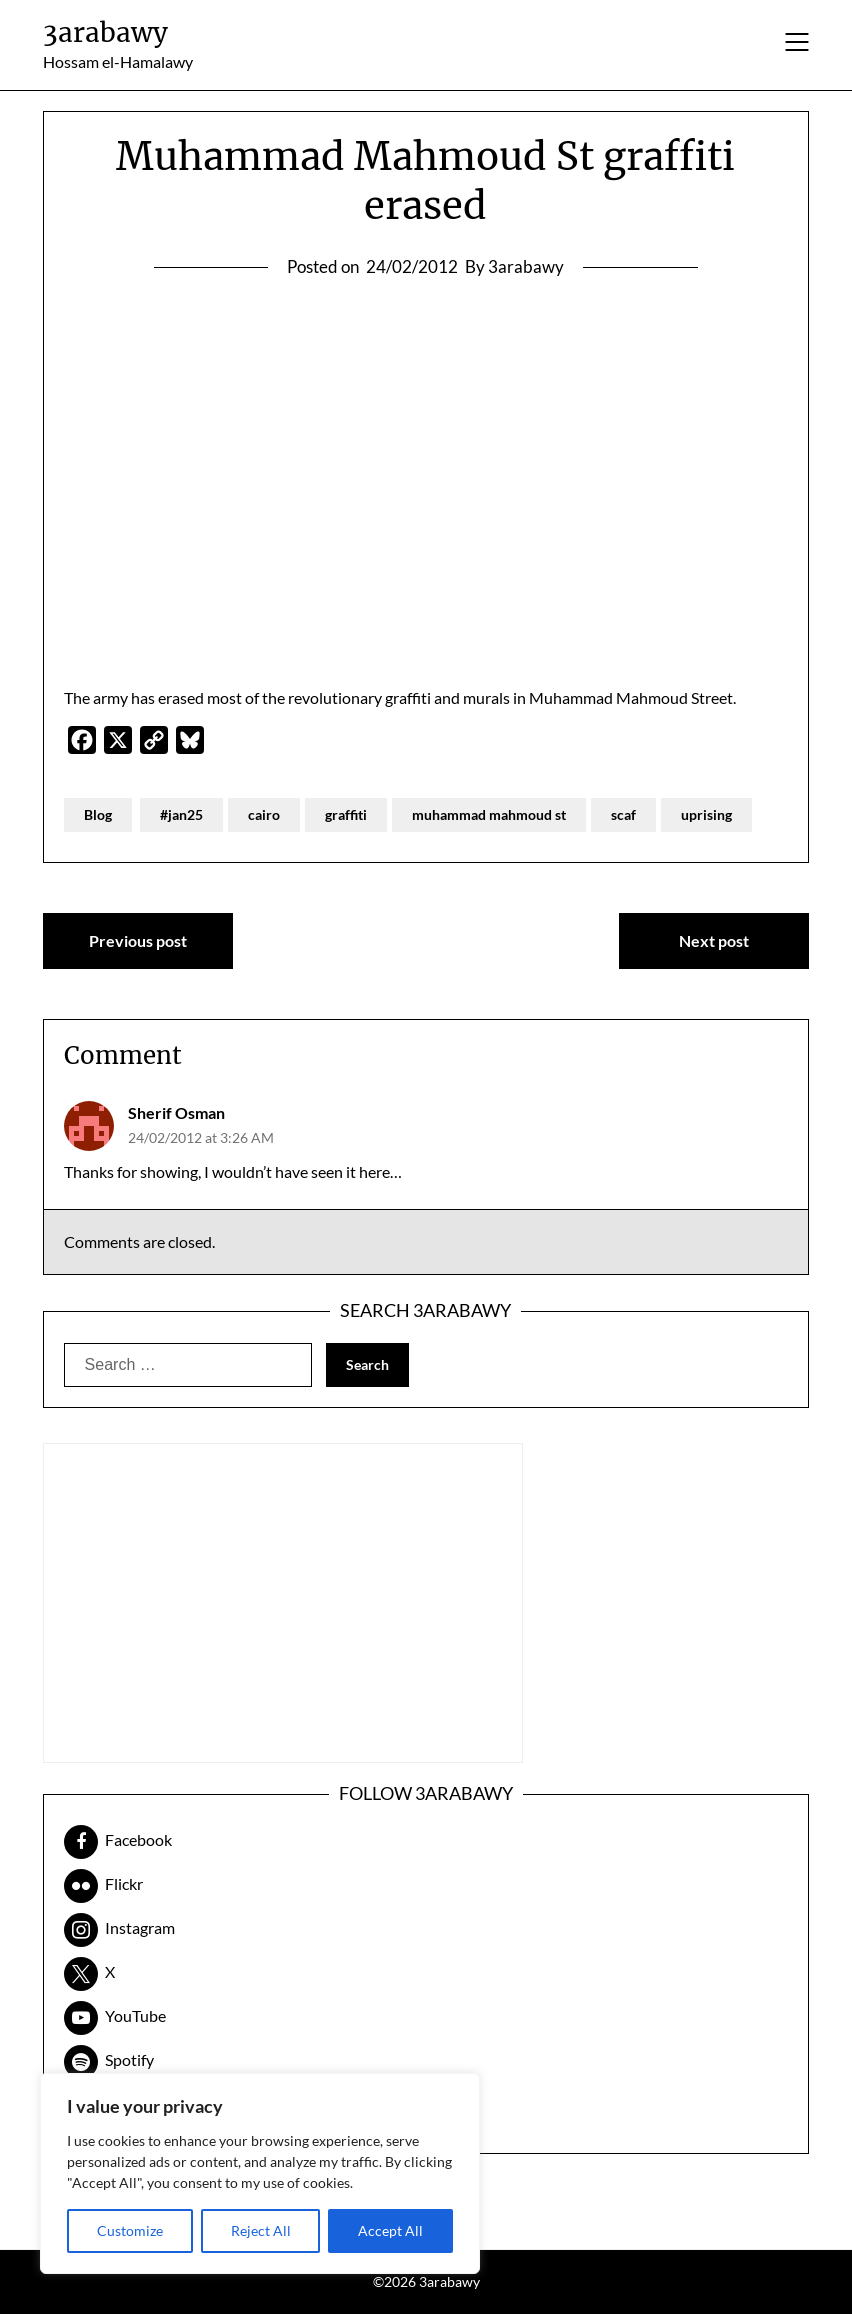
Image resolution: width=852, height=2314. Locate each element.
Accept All (390, 2230)
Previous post (138, 940)
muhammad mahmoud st (489, 814)
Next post (714, 940)
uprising (706, 814)
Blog (98, 814)
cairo (264, 814)
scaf (623, 814)
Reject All (261, 2230)
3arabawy (105, 32)
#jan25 (181, 814)
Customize (130, 2230)
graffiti (346, 814)
